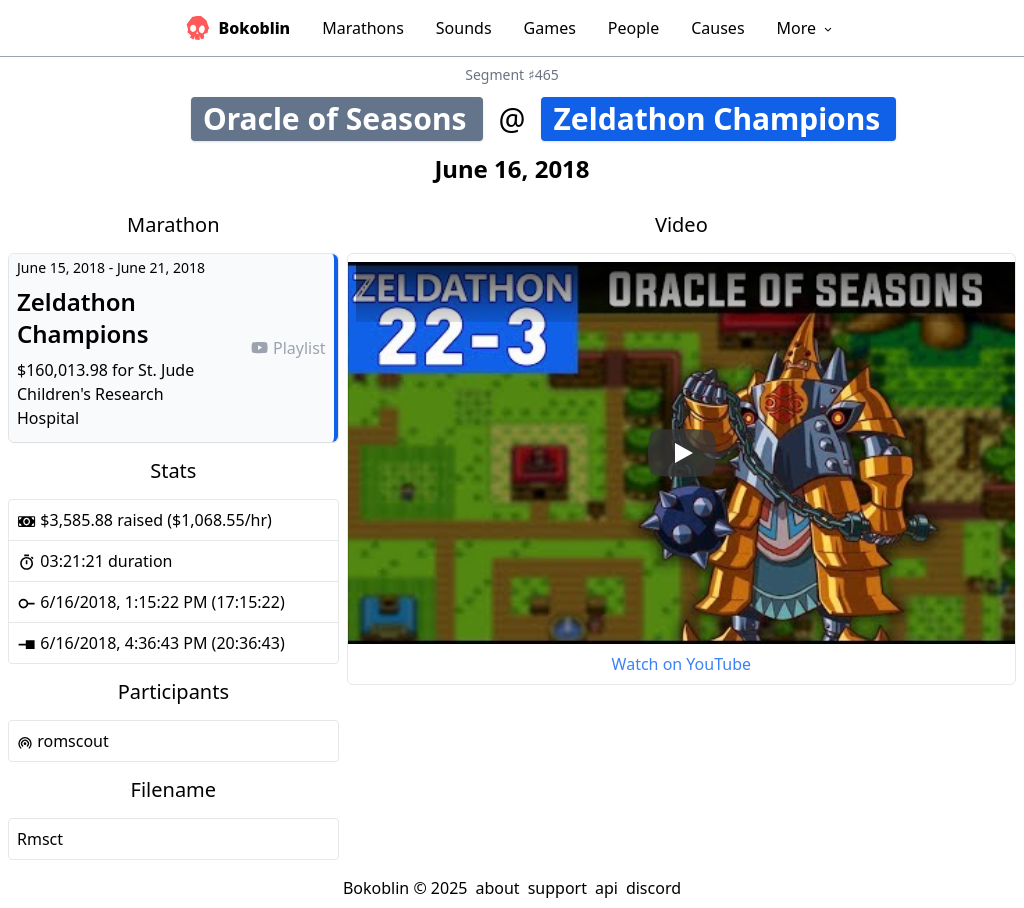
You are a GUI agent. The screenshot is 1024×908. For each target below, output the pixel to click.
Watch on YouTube (681, 664)
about (497, 888)
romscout (63, 741)
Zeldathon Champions (724, 118)
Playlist (288, 348)
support (557, 888)
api (606, 888)
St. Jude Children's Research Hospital (105, 394)
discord (653, 888)
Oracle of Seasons (343, 118)
